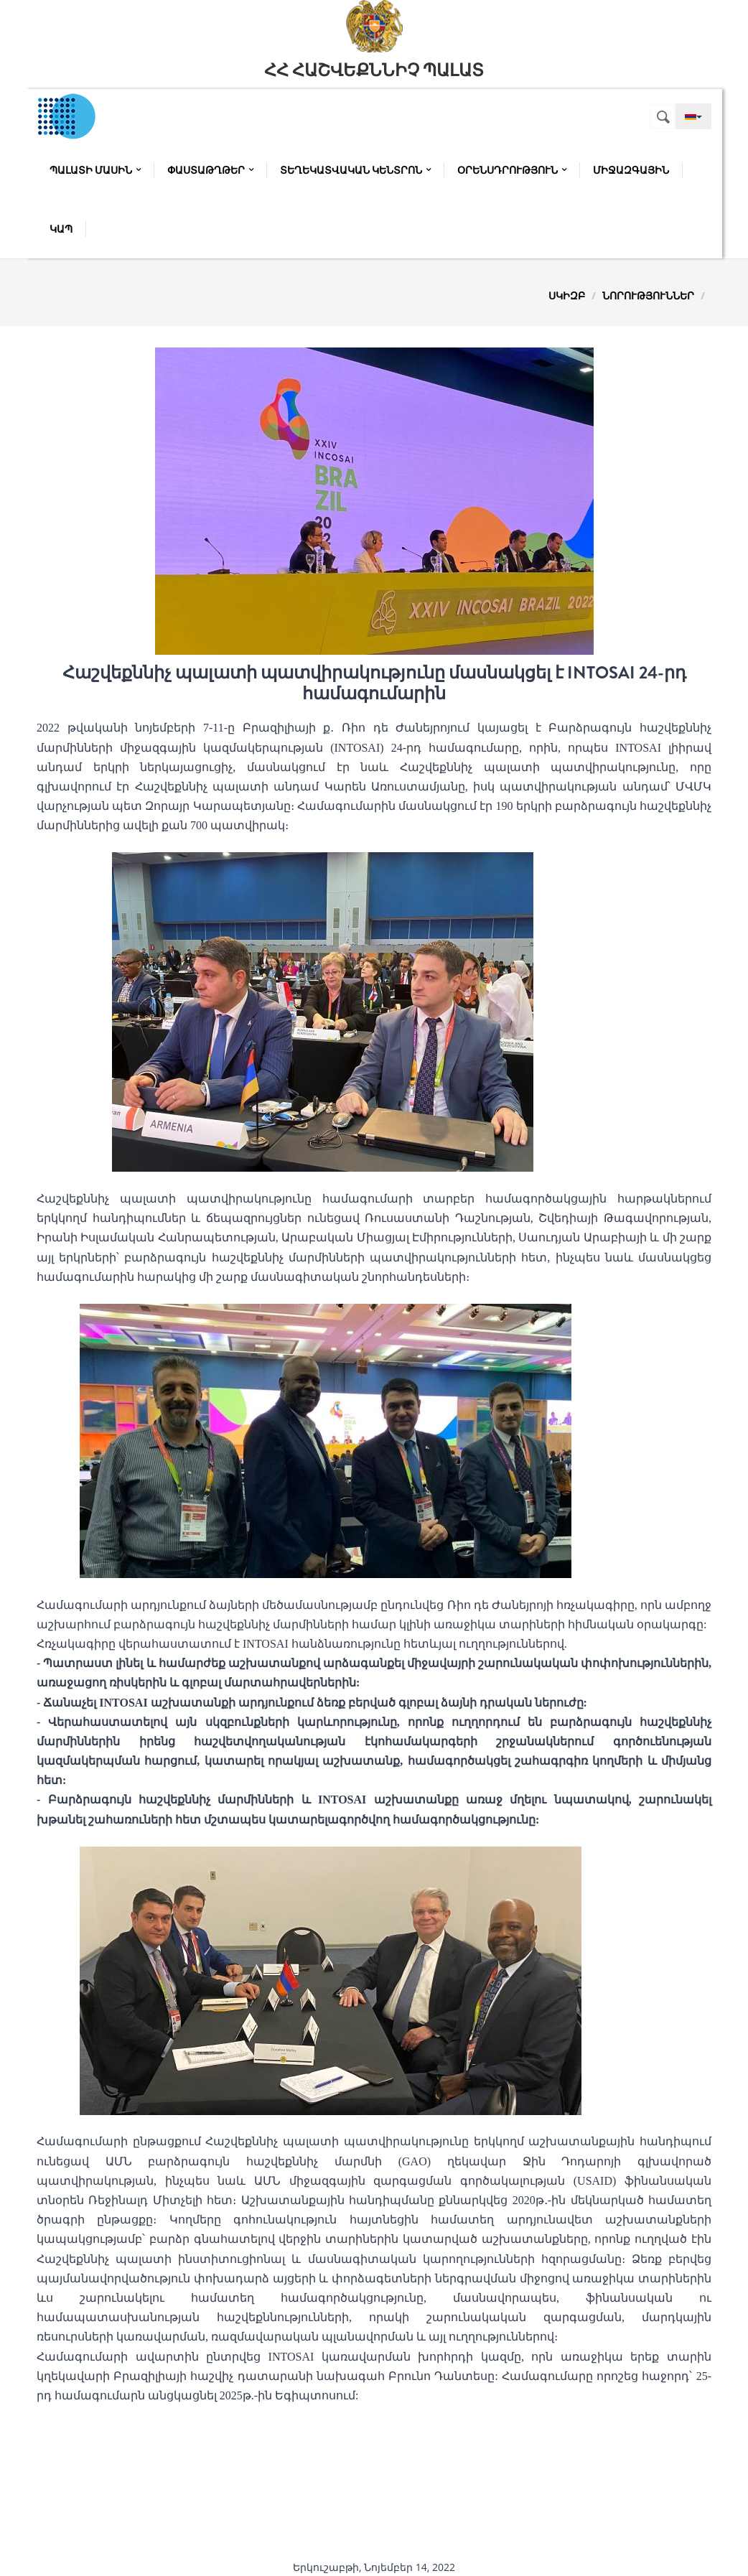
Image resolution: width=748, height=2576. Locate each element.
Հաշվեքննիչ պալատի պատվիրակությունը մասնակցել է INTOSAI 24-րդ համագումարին (374, 683)
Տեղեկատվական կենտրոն (355, 170)
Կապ (61, 229)
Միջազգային (631, 170)
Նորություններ (648, 295)
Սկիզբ (566, 295)
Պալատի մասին (95, 170)
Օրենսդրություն (511, 170)
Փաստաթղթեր (210, 170)
